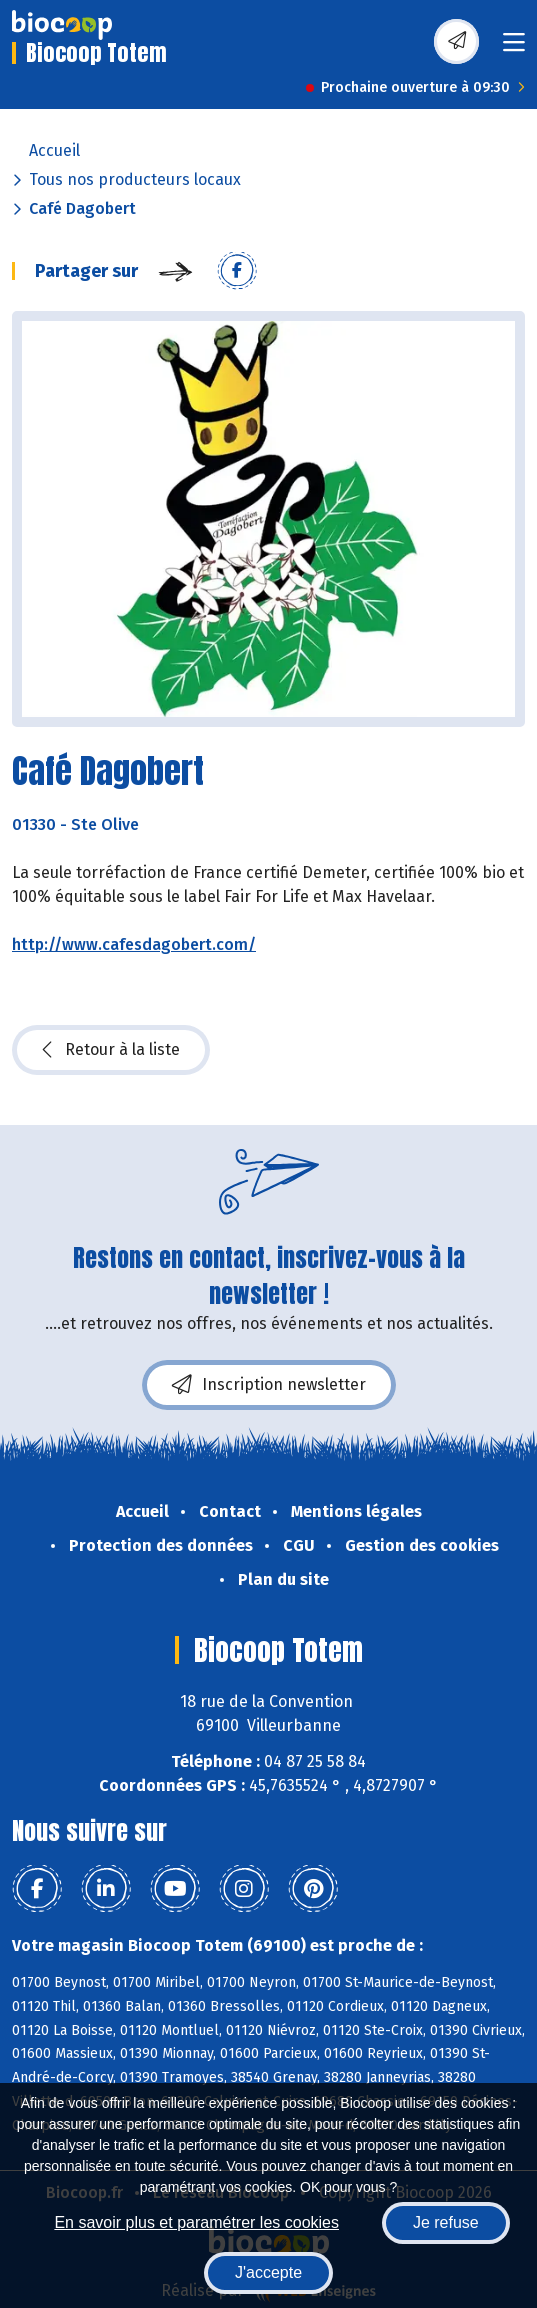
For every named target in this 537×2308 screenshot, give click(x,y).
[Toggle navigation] (514, 48)
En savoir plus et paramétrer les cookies (196, 2222)
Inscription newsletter (269, 1385)
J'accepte (268, 2272)
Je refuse (446, 2222)
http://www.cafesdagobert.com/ (134, 944)
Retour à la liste (111, 1050)
